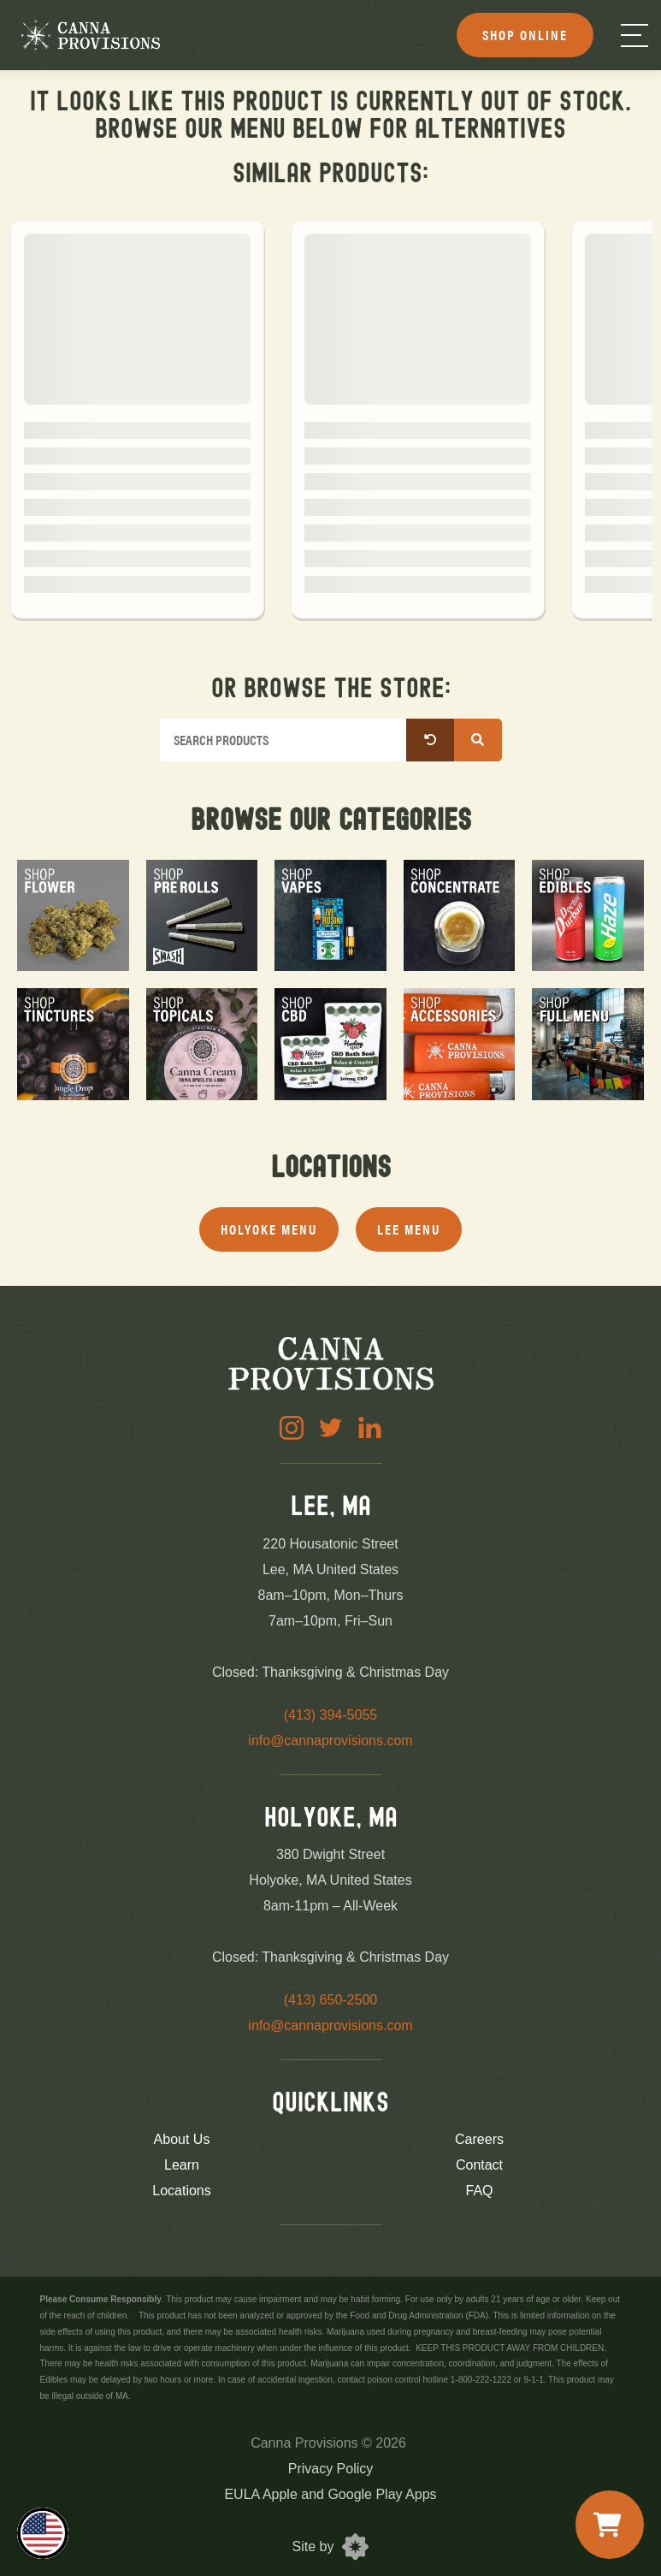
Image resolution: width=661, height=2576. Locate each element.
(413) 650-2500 (330, 2000)
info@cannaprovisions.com (330, 1740)
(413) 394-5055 (330, 1715)
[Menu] (634, 35)
